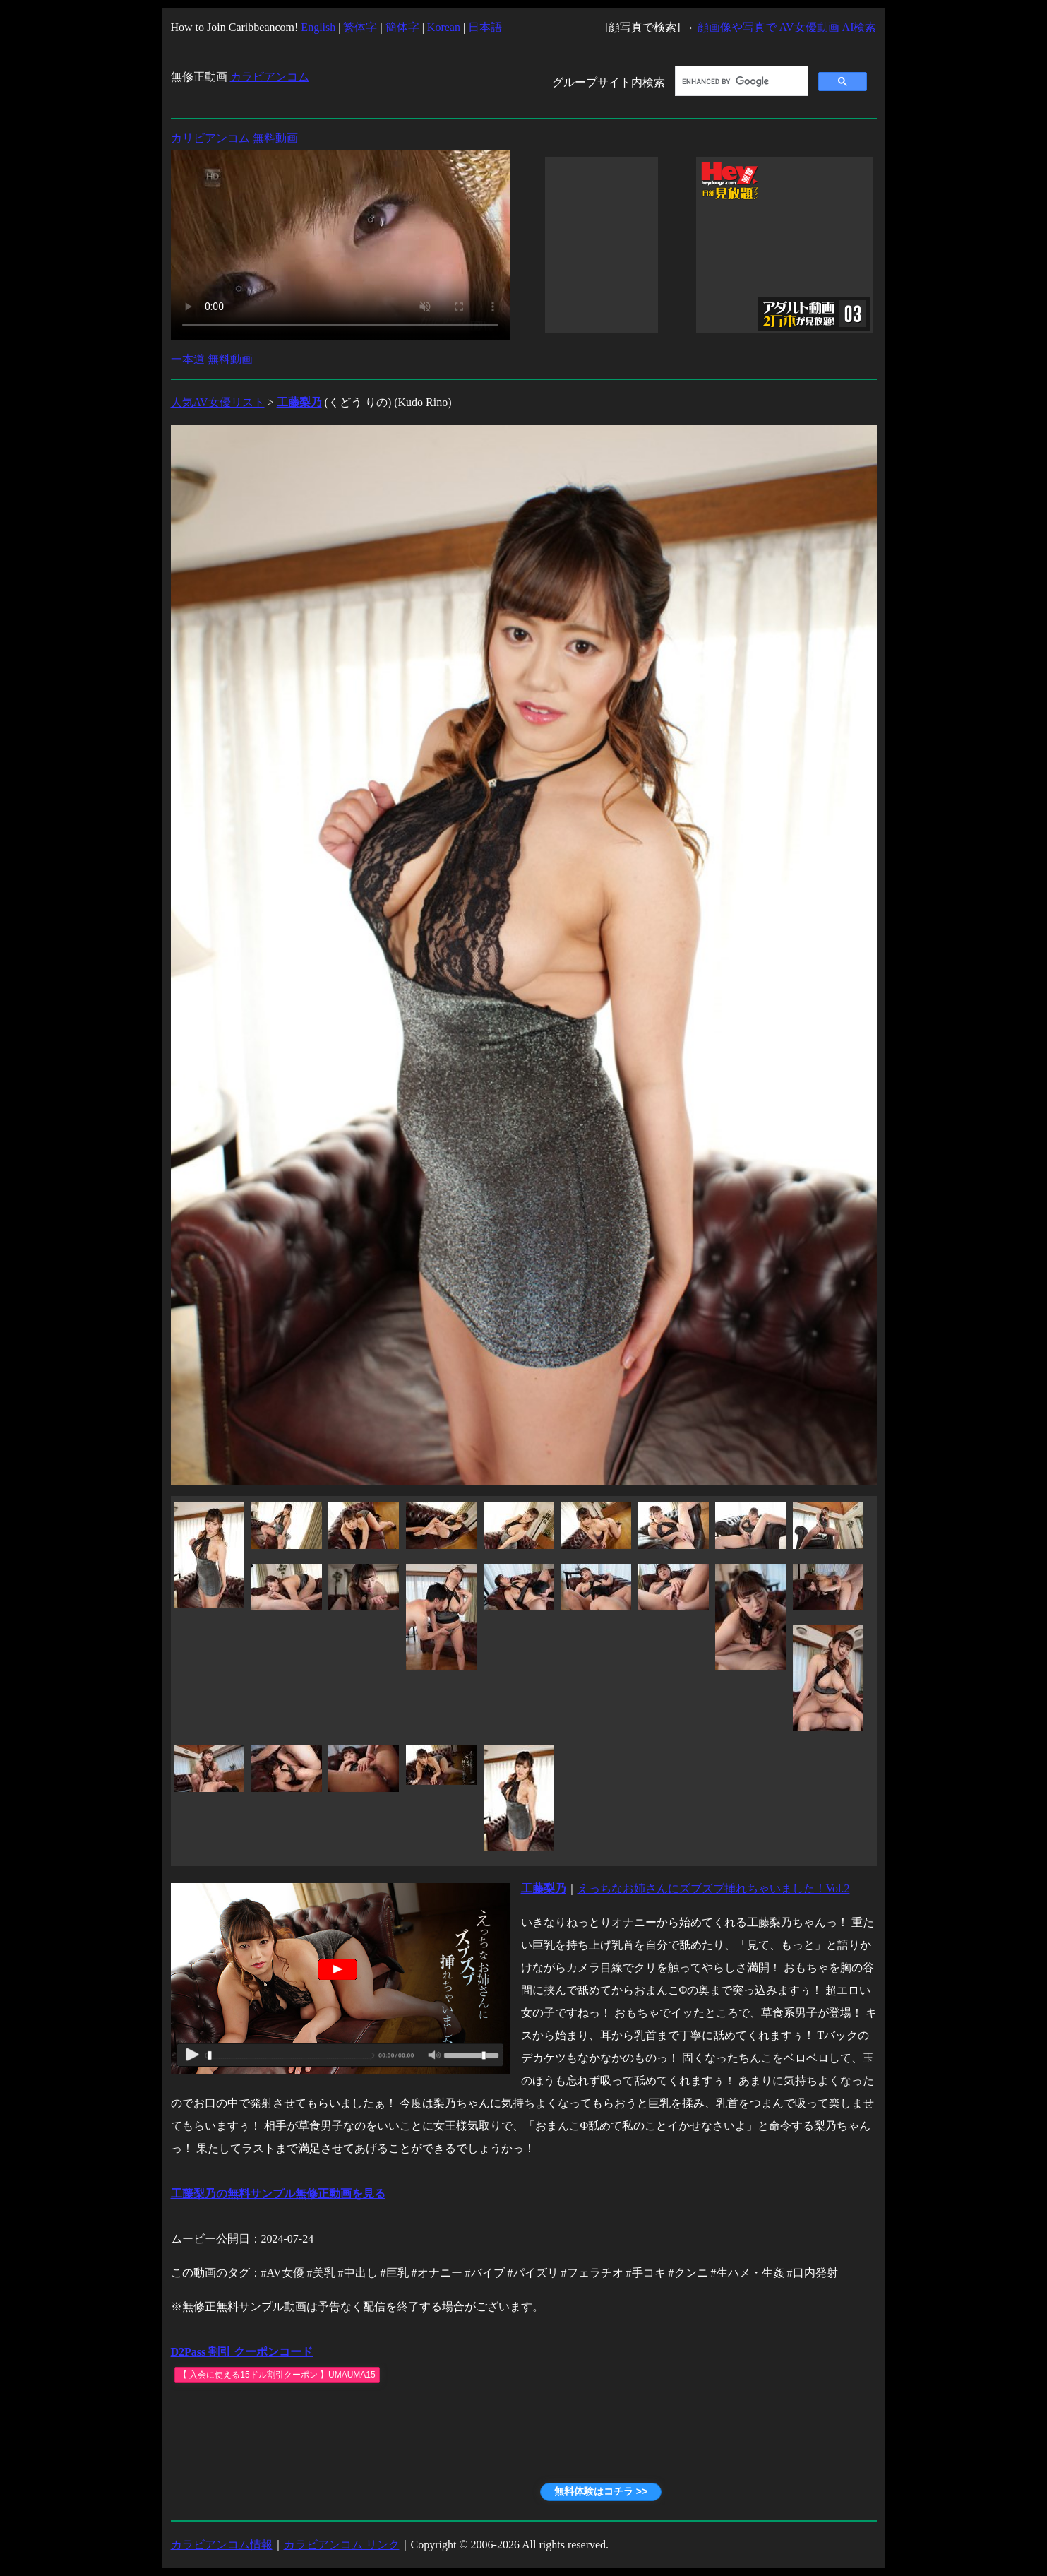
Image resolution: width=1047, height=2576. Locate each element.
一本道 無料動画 (212, 359)
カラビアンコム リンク (342, 2545)
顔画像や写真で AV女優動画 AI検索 (787, 27)
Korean (443, 27)
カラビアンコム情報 (222, 2545)
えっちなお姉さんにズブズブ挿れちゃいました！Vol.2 (714, 1888)
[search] (740, 81)
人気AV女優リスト (218, 402)
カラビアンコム (269, 77)
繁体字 (360, 27)
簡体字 (402, 27)
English (318, 27)
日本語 (485, 27)
